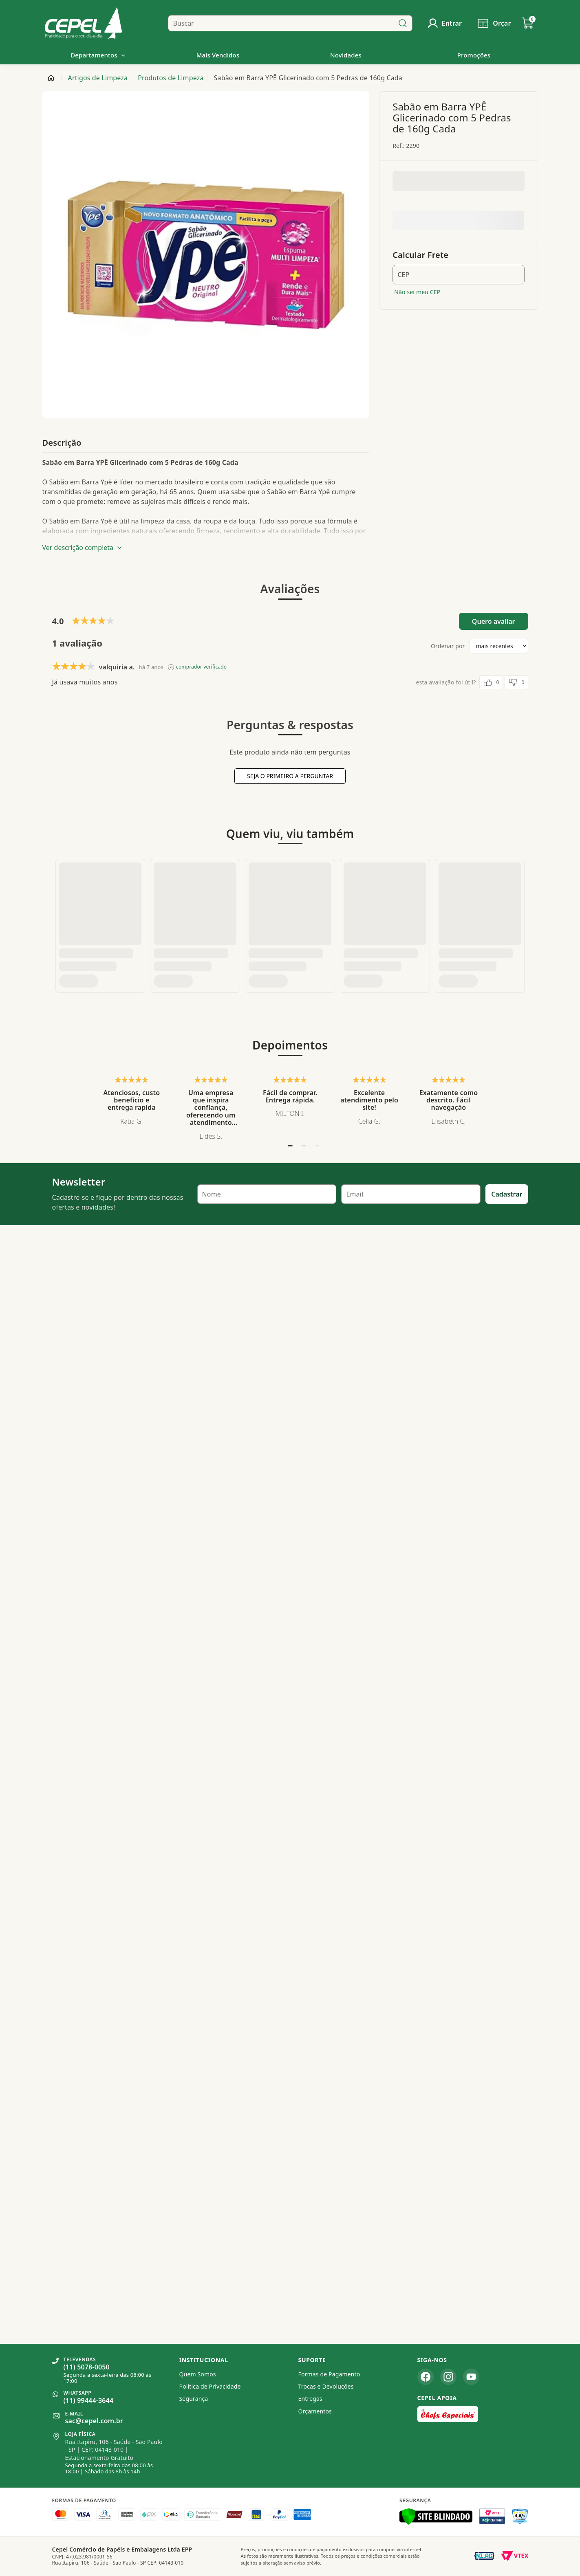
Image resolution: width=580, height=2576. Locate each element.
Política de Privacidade (210, 2386)
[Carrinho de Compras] (528, 23)
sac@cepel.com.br (94, 2420)
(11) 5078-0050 (87, 2367)
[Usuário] (445, 23)
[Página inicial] (51, 78)
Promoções (474, 55)
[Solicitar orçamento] (493, 23)
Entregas (310, 2398)
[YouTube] (471, 2377)
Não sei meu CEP (417, 292)
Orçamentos (315, 2411)
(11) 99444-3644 (89, 2400)
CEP (403, 274)
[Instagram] (448, 2377)
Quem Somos (197, 2374)
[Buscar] (402, 23)
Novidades (346, 55)
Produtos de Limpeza (170, 77)
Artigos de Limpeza (98, 77)
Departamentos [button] (98, 55)
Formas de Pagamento (329, 2374)
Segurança (193, 2398)
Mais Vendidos (218, 55)
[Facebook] (425, 2377)
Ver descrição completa (82, 547)
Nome (211, 852)
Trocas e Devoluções (326, 2386)
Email (354, 852)
